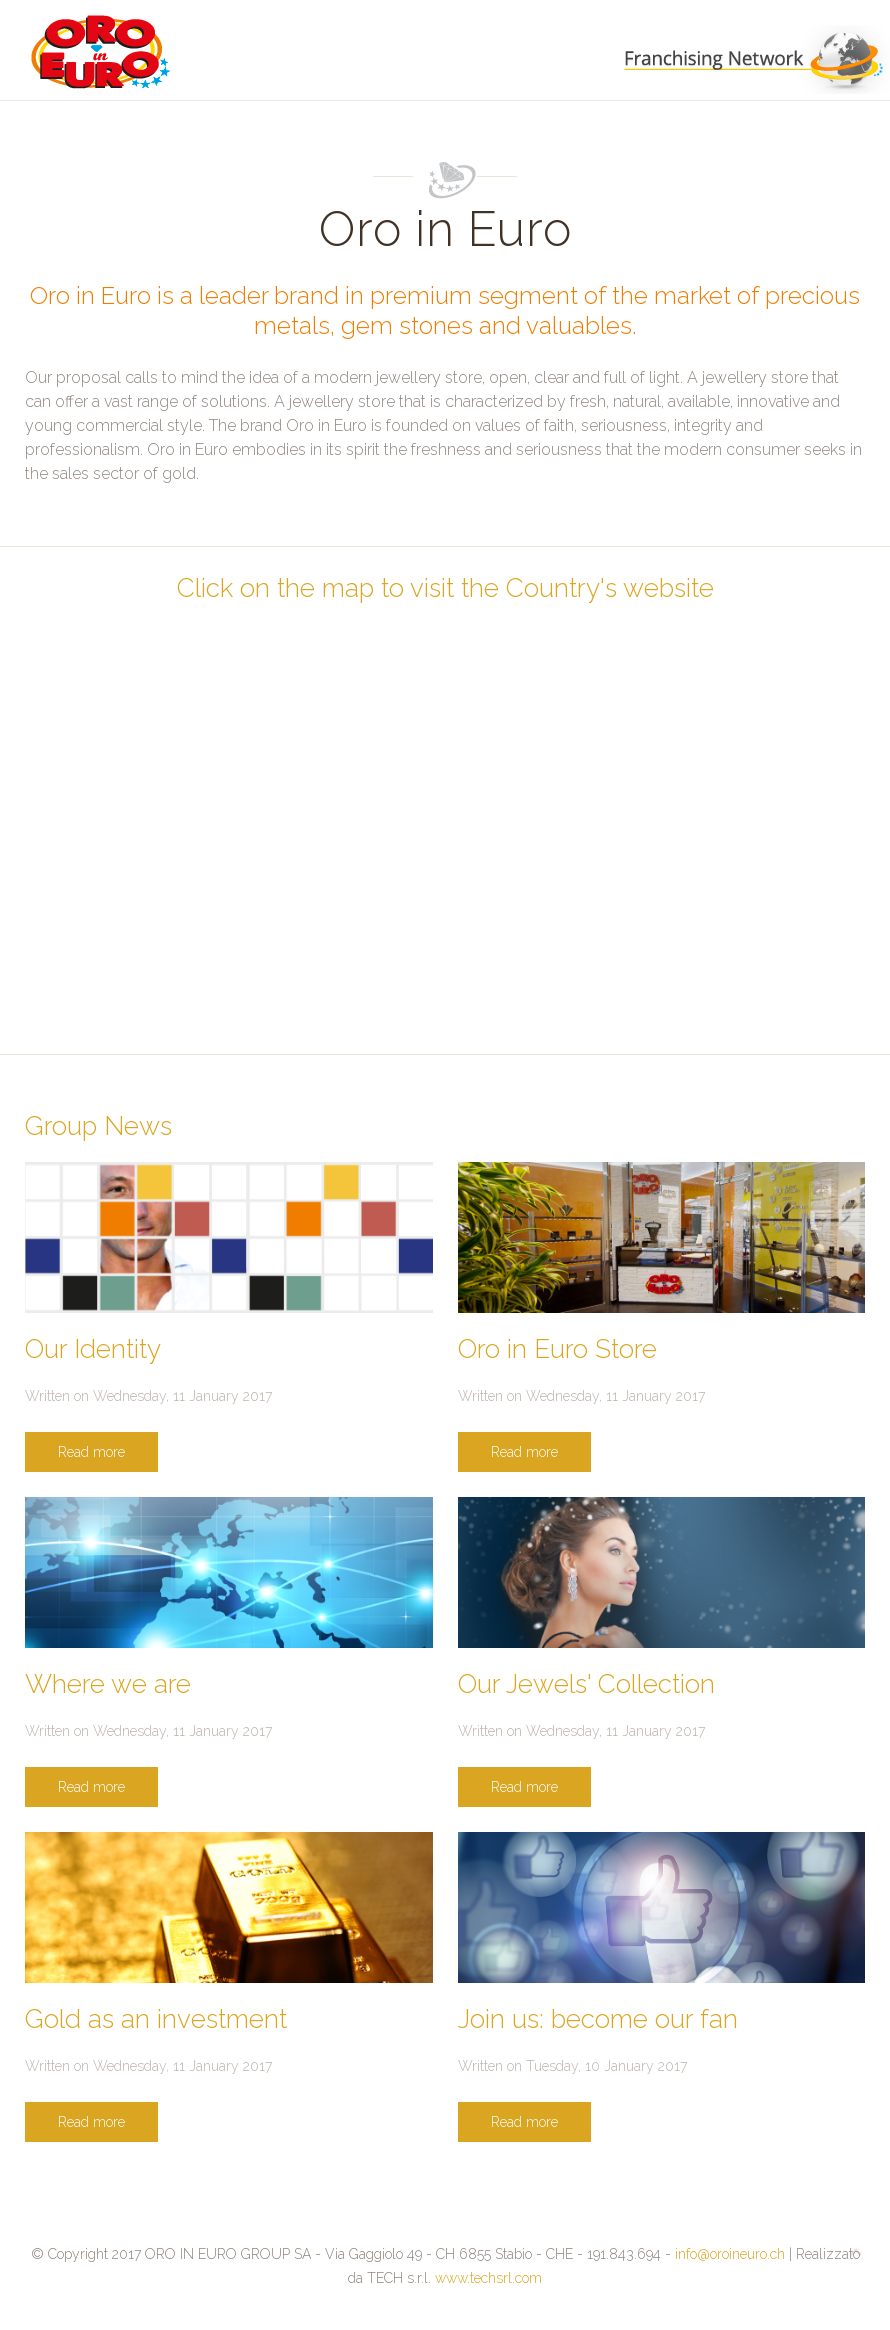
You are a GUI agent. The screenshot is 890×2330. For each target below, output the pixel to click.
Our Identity (93, 1349)
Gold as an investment (156, 2019)
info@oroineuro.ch (730, 2254)
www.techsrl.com (488, 2278)
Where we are (108, 1684)
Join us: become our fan (598, 2019)
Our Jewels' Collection (586, 1684)
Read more (91, 1452)
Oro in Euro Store (557, 1349)
